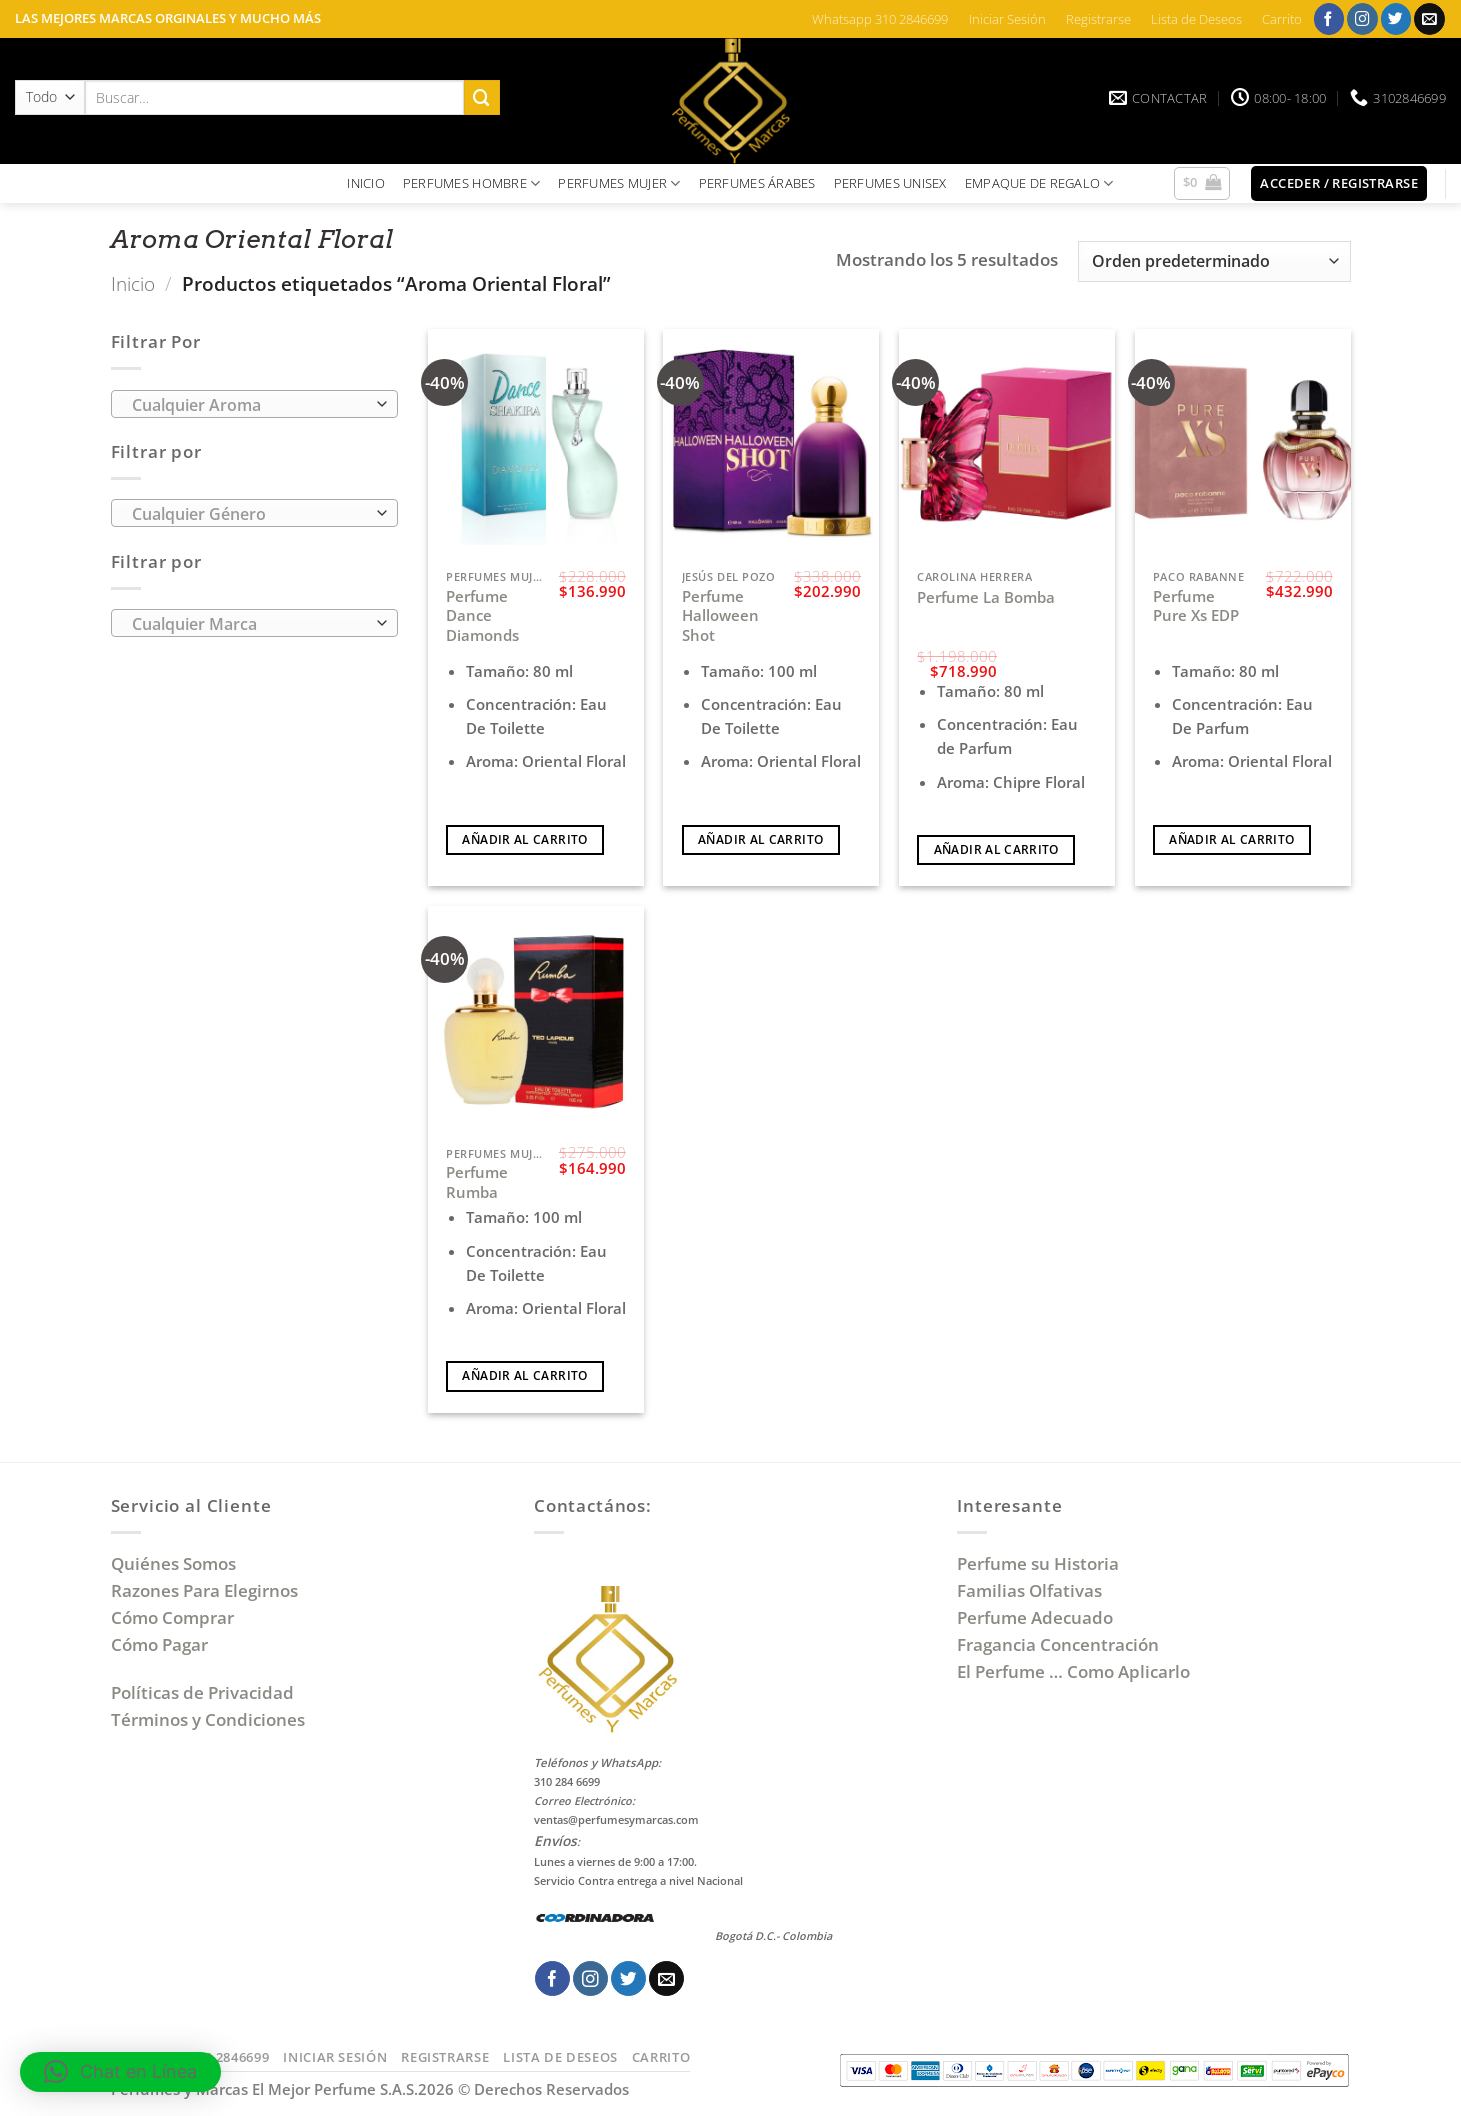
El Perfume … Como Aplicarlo (1073, 1671)
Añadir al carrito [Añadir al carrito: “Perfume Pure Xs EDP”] (1231, 839)
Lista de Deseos (1196, 19)
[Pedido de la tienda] (1214, 261)
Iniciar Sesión (1007, 19)
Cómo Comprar (174, 1617)
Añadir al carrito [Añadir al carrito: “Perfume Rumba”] (524, 1375)
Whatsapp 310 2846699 (880, 19)
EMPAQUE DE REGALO (1039, 183)
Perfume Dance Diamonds (482, 616)
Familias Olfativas (1029, 1590)
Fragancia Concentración (1060, 1644)
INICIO (366, 183)
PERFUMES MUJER (619, 183)
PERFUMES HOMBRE (472, 183)
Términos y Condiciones (208, 1719)
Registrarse (1098, 19)
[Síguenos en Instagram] (1362, 18)
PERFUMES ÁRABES (757, 183)
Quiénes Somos (177, 1563)
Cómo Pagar (159, 1644)
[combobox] (255, 404)
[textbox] (249, 405)
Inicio (133, 283)
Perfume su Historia (1038, 1563)
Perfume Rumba (477, 1182)
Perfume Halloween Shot (720, 616)
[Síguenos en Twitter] (1396, 18)
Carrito (1282, 19)
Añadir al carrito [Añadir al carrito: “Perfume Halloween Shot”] (760, 839)
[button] (1202, 184)
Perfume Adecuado (1037, 1617)
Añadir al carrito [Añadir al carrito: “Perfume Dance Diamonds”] (524, 839)
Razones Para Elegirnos (208, 1590)
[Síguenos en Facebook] (1329, 18)
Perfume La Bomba (986, 597)
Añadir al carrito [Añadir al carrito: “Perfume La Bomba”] (996, 849)
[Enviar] (482, 97)
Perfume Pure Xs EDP (1196, 606)
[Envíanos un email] (1429, 18)
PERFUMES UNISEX (890, 183)
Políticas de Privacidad (202, 1692)
